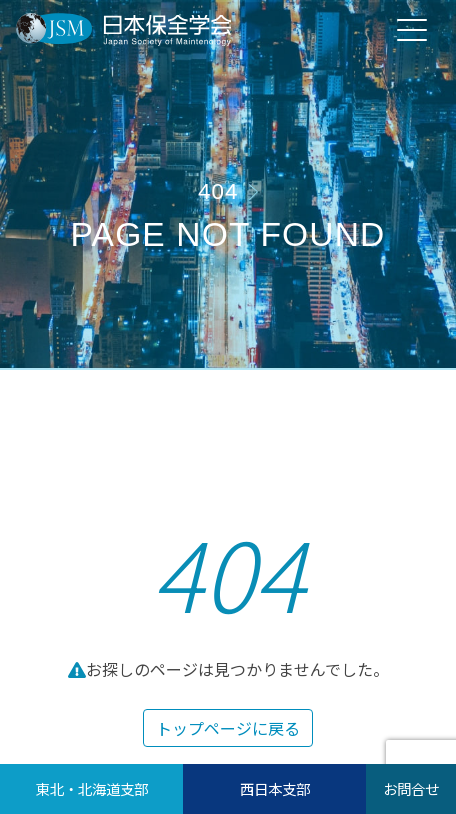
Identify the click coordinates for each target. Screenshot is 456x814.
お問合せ (411, 788)
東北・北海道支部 (92, 788)
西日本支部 (275, 788)
